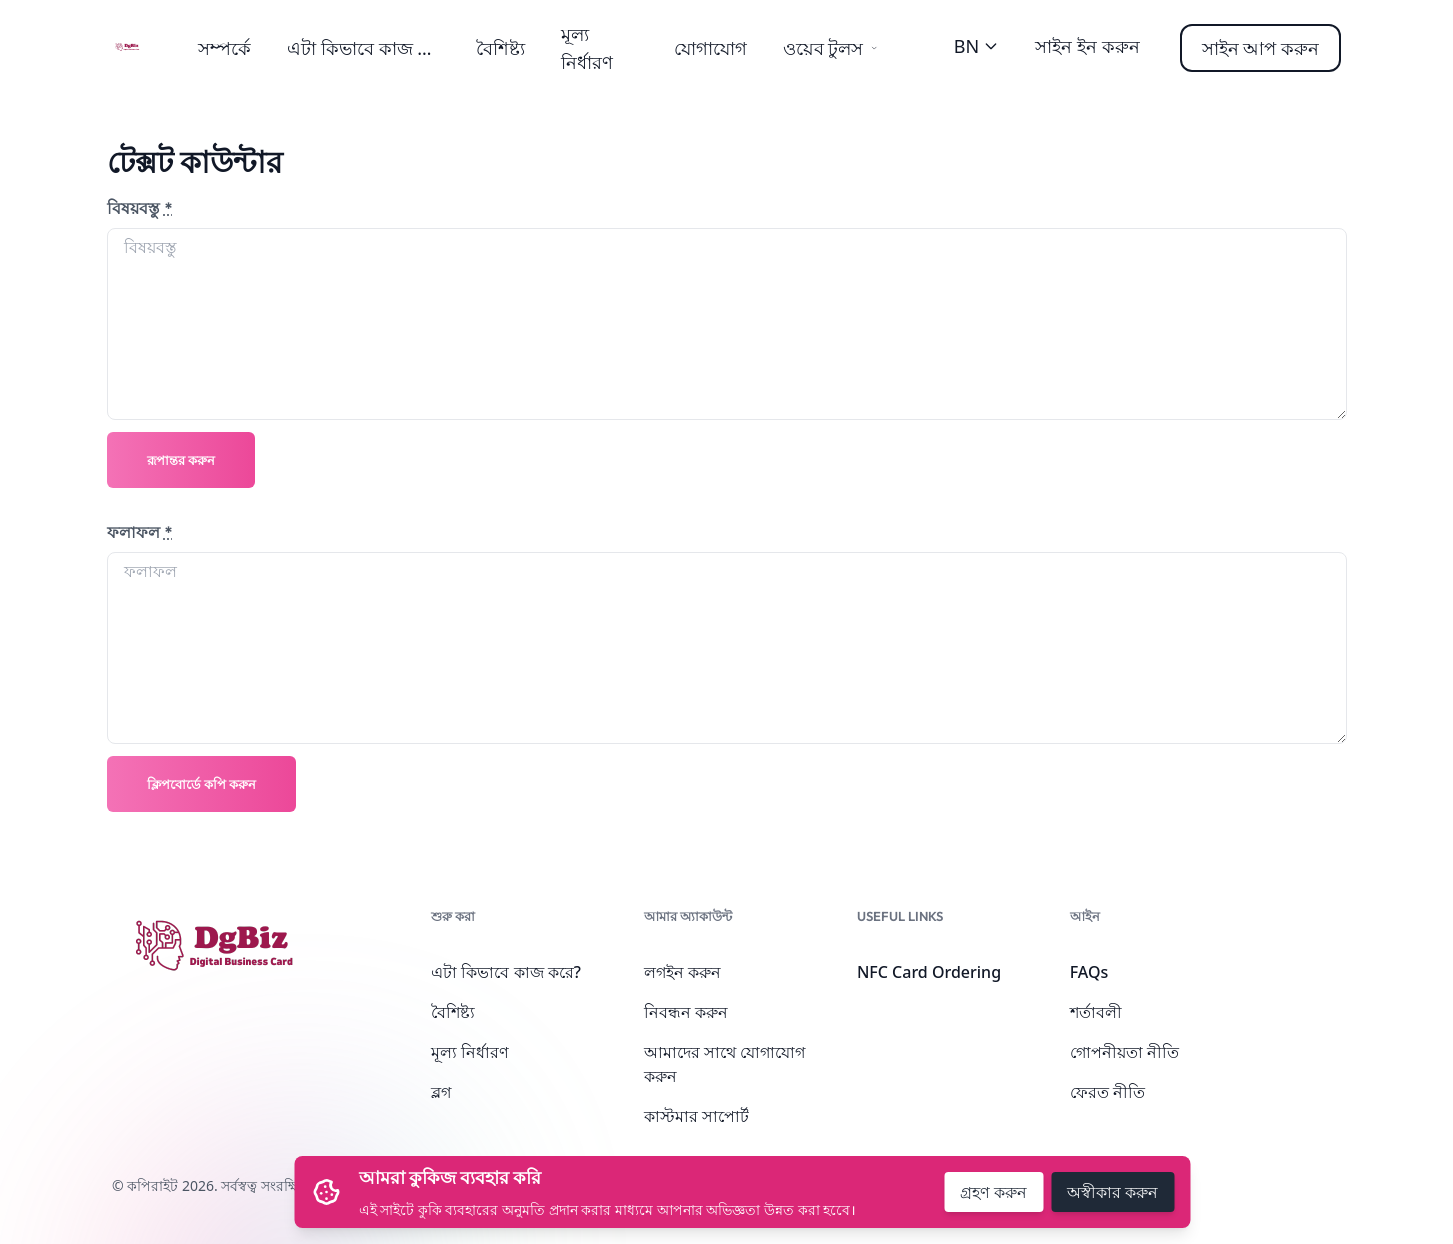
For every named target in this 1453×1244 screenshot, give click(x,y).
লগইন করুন (682, 972)
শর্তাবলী (1096, 1012)
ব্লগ (441, 1092)
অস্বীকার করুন (1112, 1192)
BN (976, 46)
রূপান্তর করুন (181, 460)
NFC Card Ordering (929, 972)
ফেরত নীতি (1107, 1092)
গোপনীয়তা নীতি (1124, 1052)
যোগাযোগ (710, 48)
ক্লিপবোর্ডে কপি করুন (201, 784)
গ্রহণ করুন (993, 1192)
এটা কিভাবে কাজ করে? (371, 48)
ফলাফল (140, 532)
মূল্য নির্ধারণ (470, 1052)
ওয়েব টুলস (830, 48)
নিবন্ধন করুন (686, 1012)
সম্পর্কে (224, 48)
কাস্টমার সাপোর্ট (696, 1116)
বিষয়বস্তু (140, 208)
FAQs (1089, 972)
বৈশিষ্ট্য (500, 48)
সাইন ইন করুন (1087, 46)
